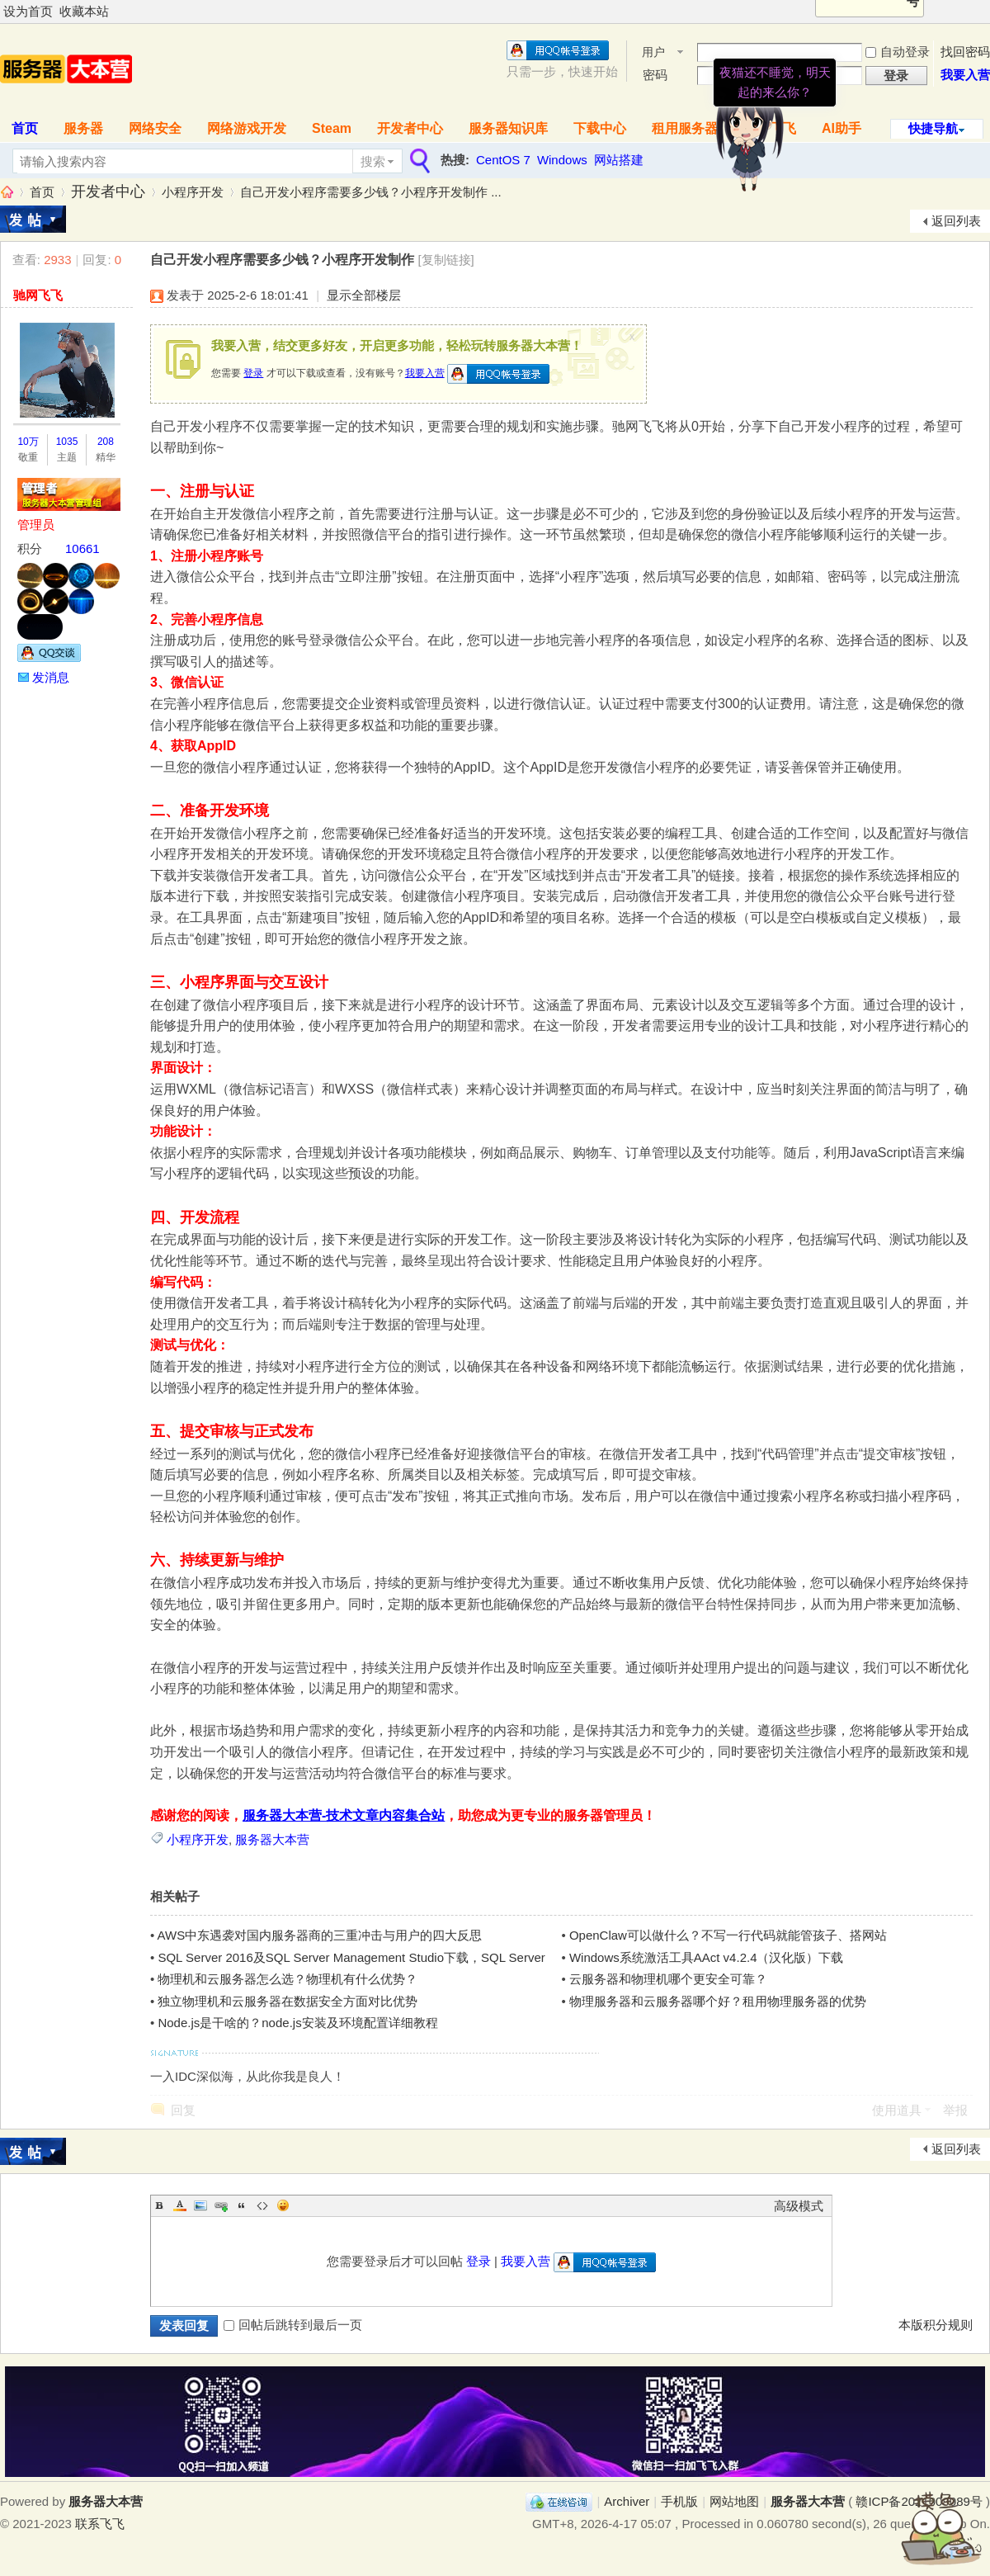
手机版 (679, 2501)
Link (221, 2205)
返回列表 (956, 221)
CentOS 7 (503, 160)
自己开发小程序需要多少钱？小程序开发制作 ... (371, 192)
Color (180, 2205)
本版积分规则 (935, 2325)
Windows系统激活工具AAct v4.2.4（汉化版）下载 (706, 1957)
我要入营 (965, 75)
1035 (67, 441)
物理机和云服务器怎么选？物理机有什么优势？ (287, 1979)
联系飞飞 (100, 2524)
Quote (241, 2205)
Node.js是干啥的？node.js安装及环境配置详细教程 (297, 2023)
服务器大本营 (6, 192)
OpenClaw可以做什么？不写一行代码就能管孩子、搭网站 (728, 1935)
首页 (42, 192)
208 (105, 441)
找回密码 (965, 52)
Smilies (283, 2205)
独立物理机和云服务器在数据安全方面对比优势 (287, 2001)
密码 (655, 75)
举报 (955, 2110)
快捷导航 (933, 128)
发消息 (50, 677)
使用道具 (897, 2110)
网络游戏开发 (246, 128)
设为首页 (28, 11)
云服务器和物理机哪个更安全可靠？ (668, 1979)
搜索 (373, 161)
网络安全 (155, 128)
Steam (331, 128)
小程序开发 (193, 192)
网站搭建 (619, 160)
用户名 (653, 53)
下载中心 (599, 128)
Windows (562, 160)
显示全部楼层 (364, 295)
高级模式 (798, 2206)
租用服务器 (685, 128)
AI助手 (841, 128)
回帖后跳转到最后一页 (293, 2325)
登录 (253, 373)
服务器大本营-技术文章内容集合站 (344, 1815)
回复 (183, 2110)
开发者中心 (410, 128)
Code (262, 2205)
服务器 (83, 128)
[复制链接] (445, 260)
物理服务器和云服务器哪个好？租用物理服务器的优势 (717, 2001)
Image (200, 2205)
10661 (82, 548)
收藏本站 (84, 11)
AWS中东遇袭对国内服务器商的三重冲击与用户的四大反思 (320, 1935)
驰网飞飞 (38, 295)
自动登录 (897, 52)
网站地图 (734, 2501)
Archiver (626, 2501)
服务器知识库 (508, 128)
